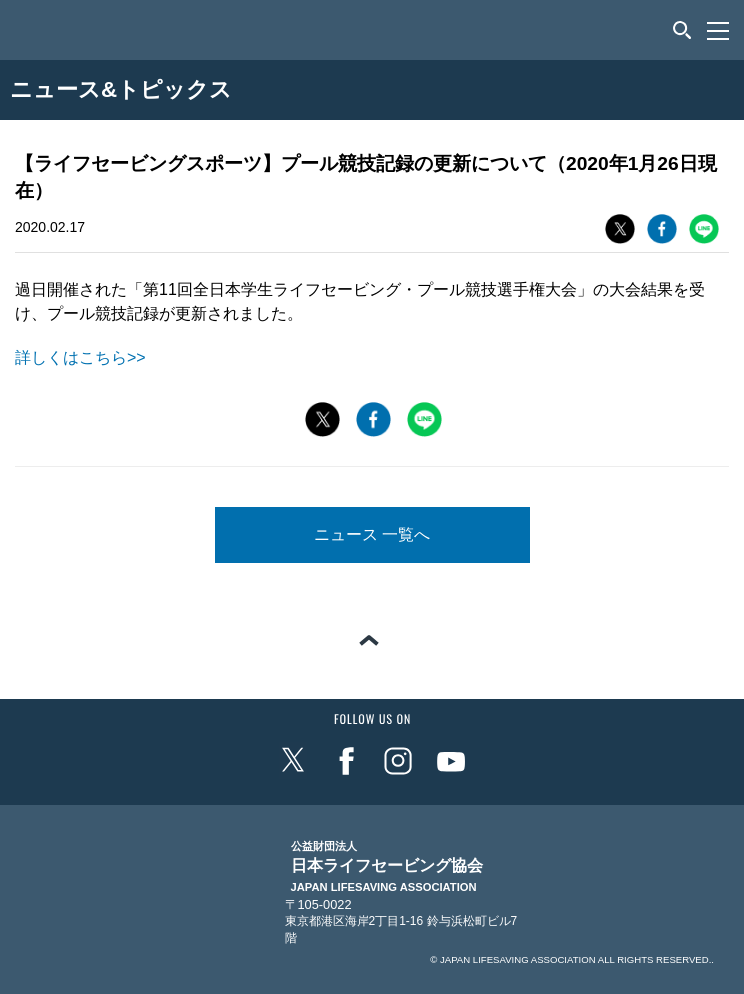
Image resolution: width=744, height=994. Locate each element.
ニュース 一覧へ (372, 534)
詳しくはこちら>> (80, 357)
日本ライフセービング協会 (387, 867)
